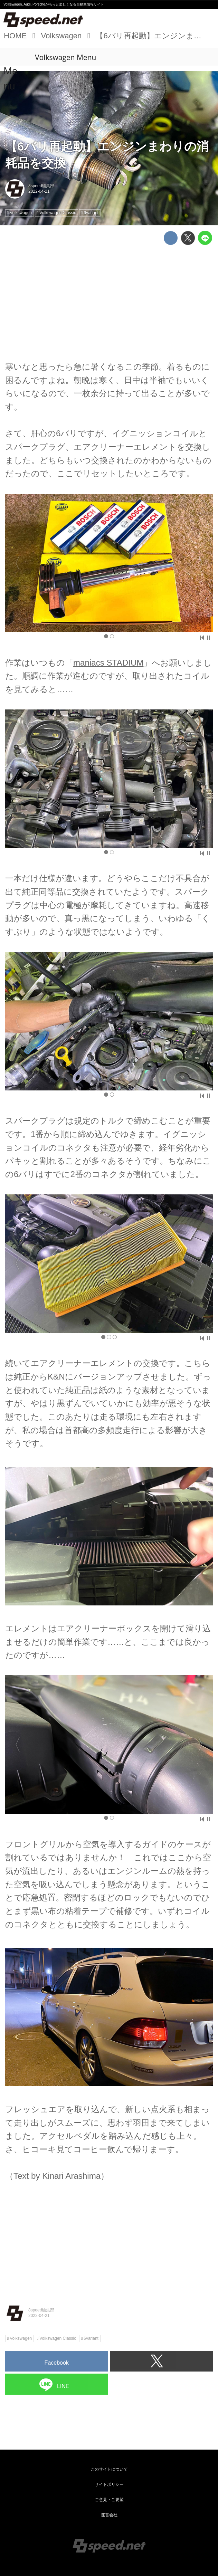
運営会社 (109, 2514)
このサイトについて (109, 2469)
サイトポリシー (109, 2484)
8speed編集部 (41, 185)
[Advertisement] (109, 298)
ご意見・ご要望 (109, 2499)
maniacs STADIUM (108, 662)
